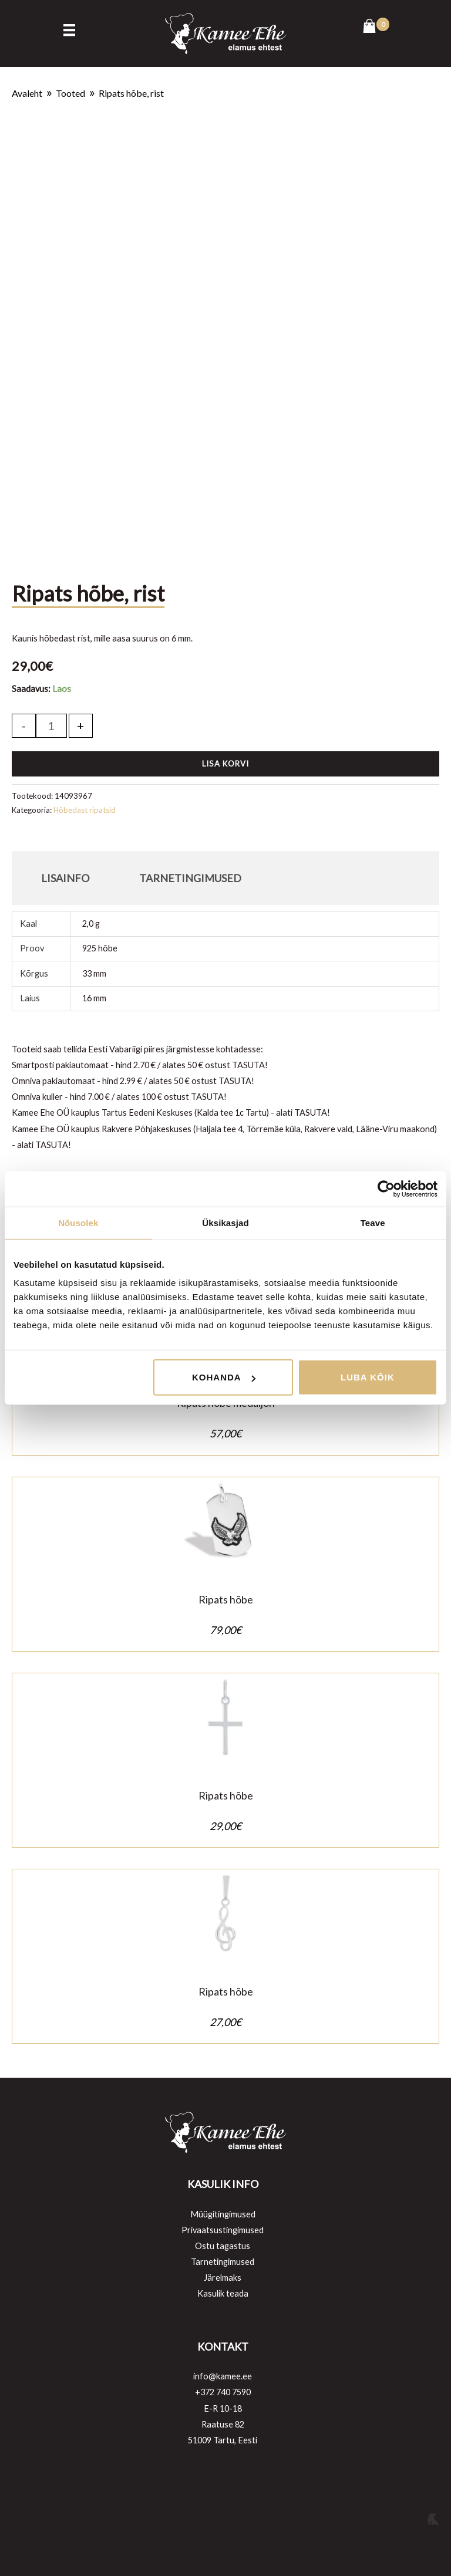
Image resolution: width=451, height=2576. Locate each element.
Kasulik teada (222, 2293)
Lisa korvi (225, 763)
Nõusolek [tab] (78, 1222)
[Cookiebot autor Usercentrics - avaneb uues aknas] (386, 1188)
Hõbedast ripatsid (84, 810)
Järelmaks (222, 2278)
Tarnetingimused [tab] (190, 878)
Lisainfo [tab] (65, 878)
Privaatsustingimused (222, 2230)
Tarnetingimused (222, 2262)
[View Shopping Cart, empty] (375, 27)
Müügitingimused (222, 2214)
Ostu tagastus (222, 2246)
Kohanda (223, 1377)
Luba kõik (368, 1377)
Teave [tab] (373, 1222)
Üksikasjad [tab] (225, 1222)
